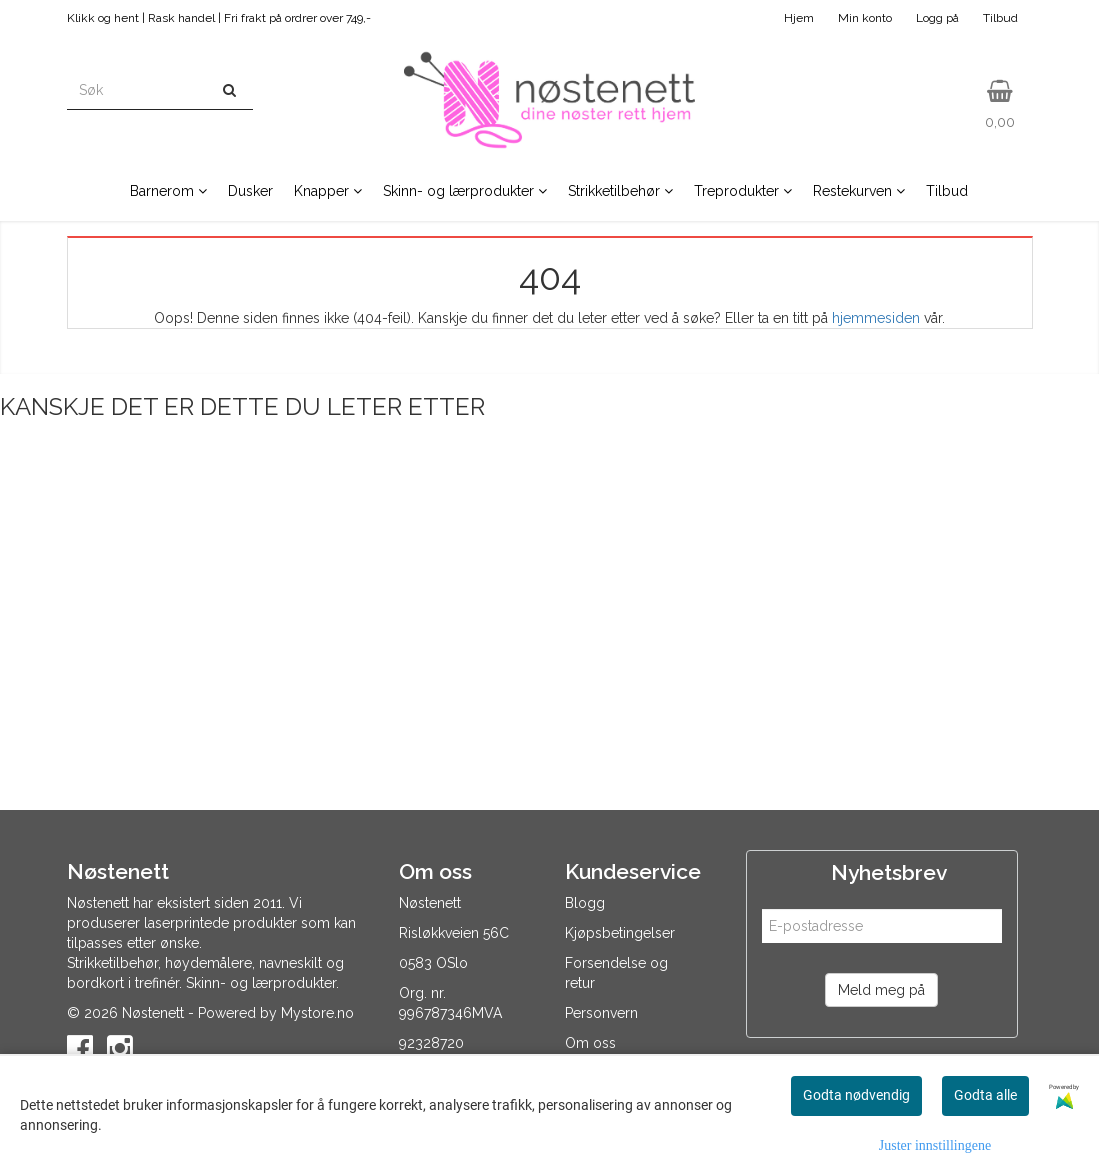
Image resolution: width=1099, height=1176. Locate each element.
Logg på (937, 18)
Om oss (590, 1043)
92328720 (431, 1043)
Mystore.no (317, 1013)
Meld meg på (881, 990)
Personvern (601, 1013)
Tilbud (1000, 18)
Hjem (799, 18)
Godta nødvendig (856, 1095)
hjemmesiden (876, 318)
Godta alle (985, 1095)
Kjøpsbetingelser (620, 933)
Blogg (585, 903)
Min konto (865, 18)
